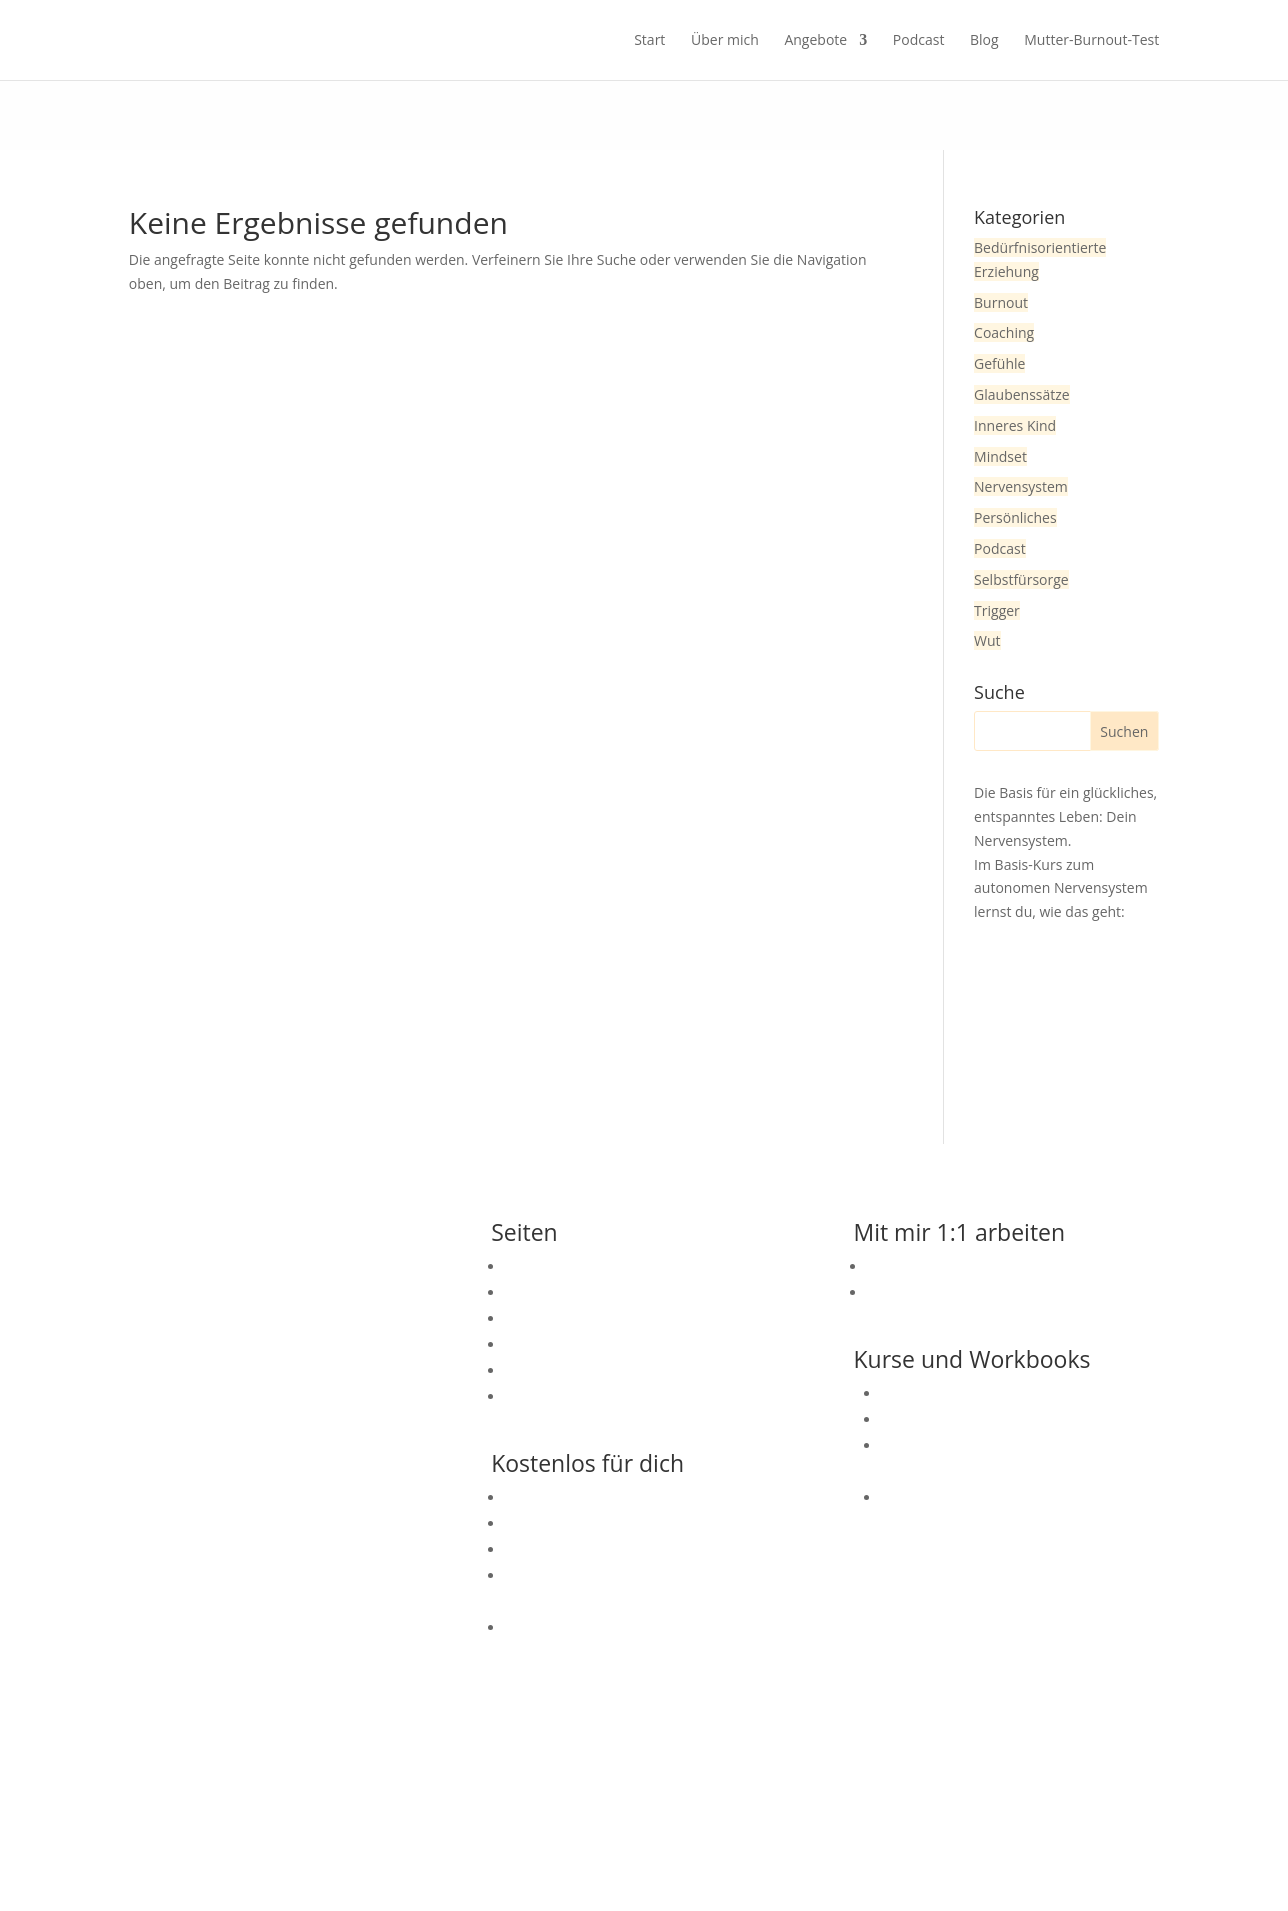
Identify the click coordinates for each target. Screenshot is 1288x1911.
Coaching (1004, 332)
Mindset (1000, 456)
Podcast (919, 41)
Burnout (1001, 302)
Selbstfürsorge (1021, 579)
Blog (984, 41)
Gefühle (999, 363)
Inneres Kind (1015, 425)
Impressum (659, 1821)
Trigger (997, 610)
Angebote (815, 41)
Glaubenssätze (1022, 394)
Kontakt (530, 1266)
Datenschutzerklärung (804, 1821)
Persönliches (1015, 517)
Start (649, 41)
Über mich (725, 41)
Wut (987, 640)
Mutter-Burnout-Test (1091, 41)
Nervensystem (1021, 486)
